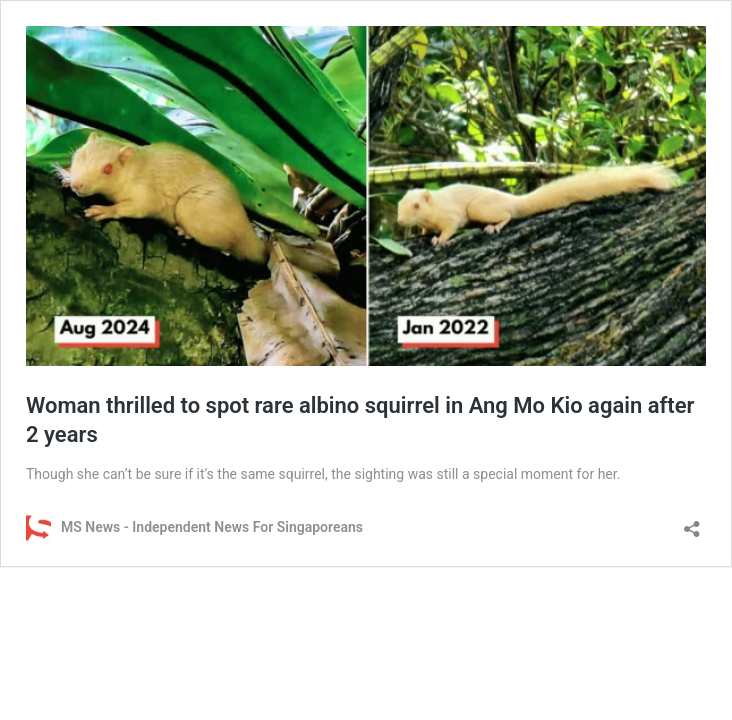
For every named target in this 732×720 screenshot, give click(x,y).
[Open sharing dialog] (692, 522)
